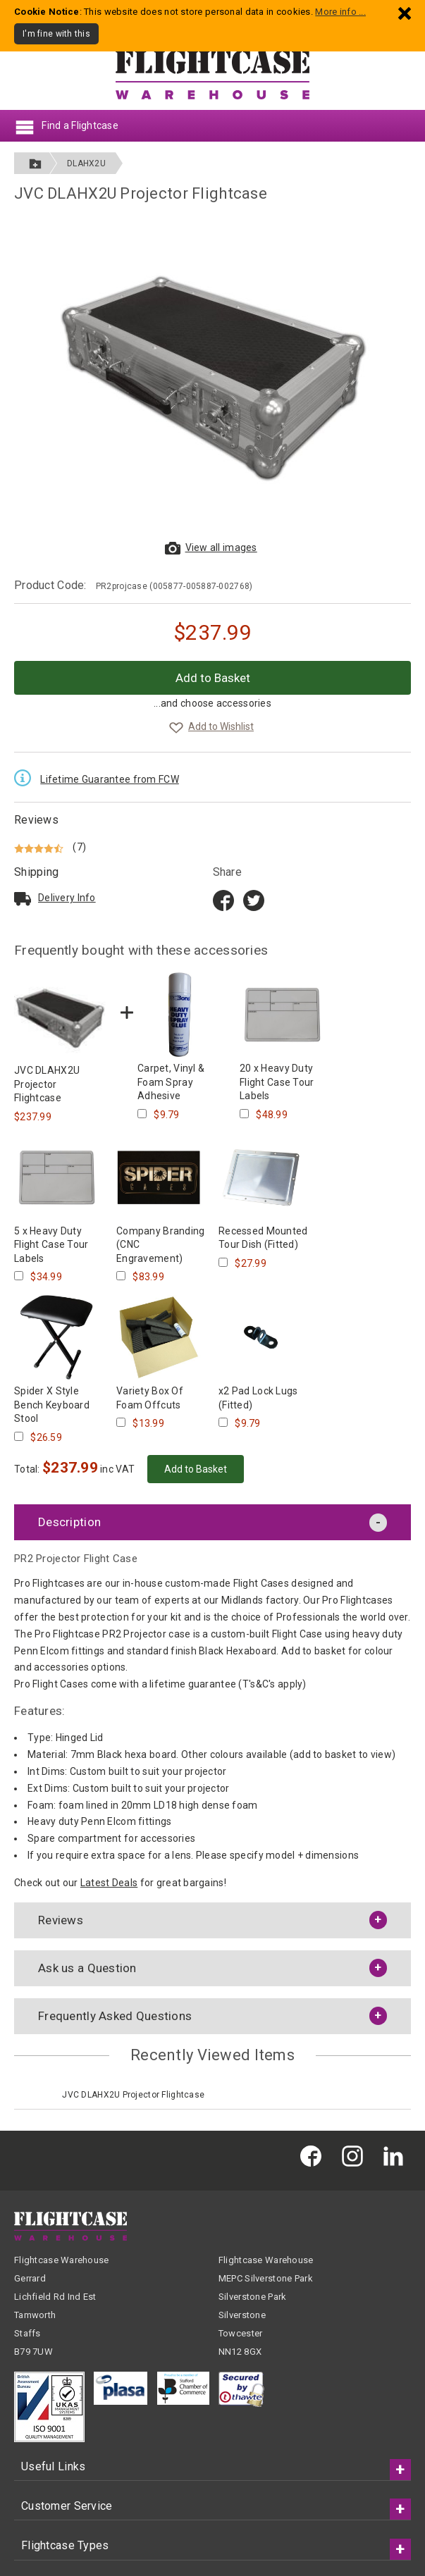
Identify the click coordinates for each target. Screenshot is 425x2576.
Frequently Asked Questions (115, 2016)
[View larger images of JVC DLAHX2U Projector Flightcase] (212, 376)
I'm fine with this (56, 34)
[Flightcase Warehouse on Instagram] (356, 2155)
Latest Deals (108, 1882)
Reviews (36, 819)
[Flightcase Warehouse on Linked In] (397, 2155)
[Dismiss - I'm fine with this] (404, 13)
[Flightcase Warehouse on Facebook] (314, 2155)
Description (69, 1522)
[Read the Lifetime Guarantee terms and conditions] (26, 777)
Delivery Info (67, 897)
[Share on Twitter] (253, 899)
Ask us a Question (87, 1968)
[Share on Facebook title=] (223, 899)
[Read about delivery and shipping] (22, 898)
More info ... (340, 11)
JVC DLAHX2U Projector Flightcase (133, 2095)
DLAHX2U (86, 163)
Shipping (36, 872)
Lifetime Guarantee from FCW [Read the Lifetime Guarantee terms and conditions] (109, 779)
